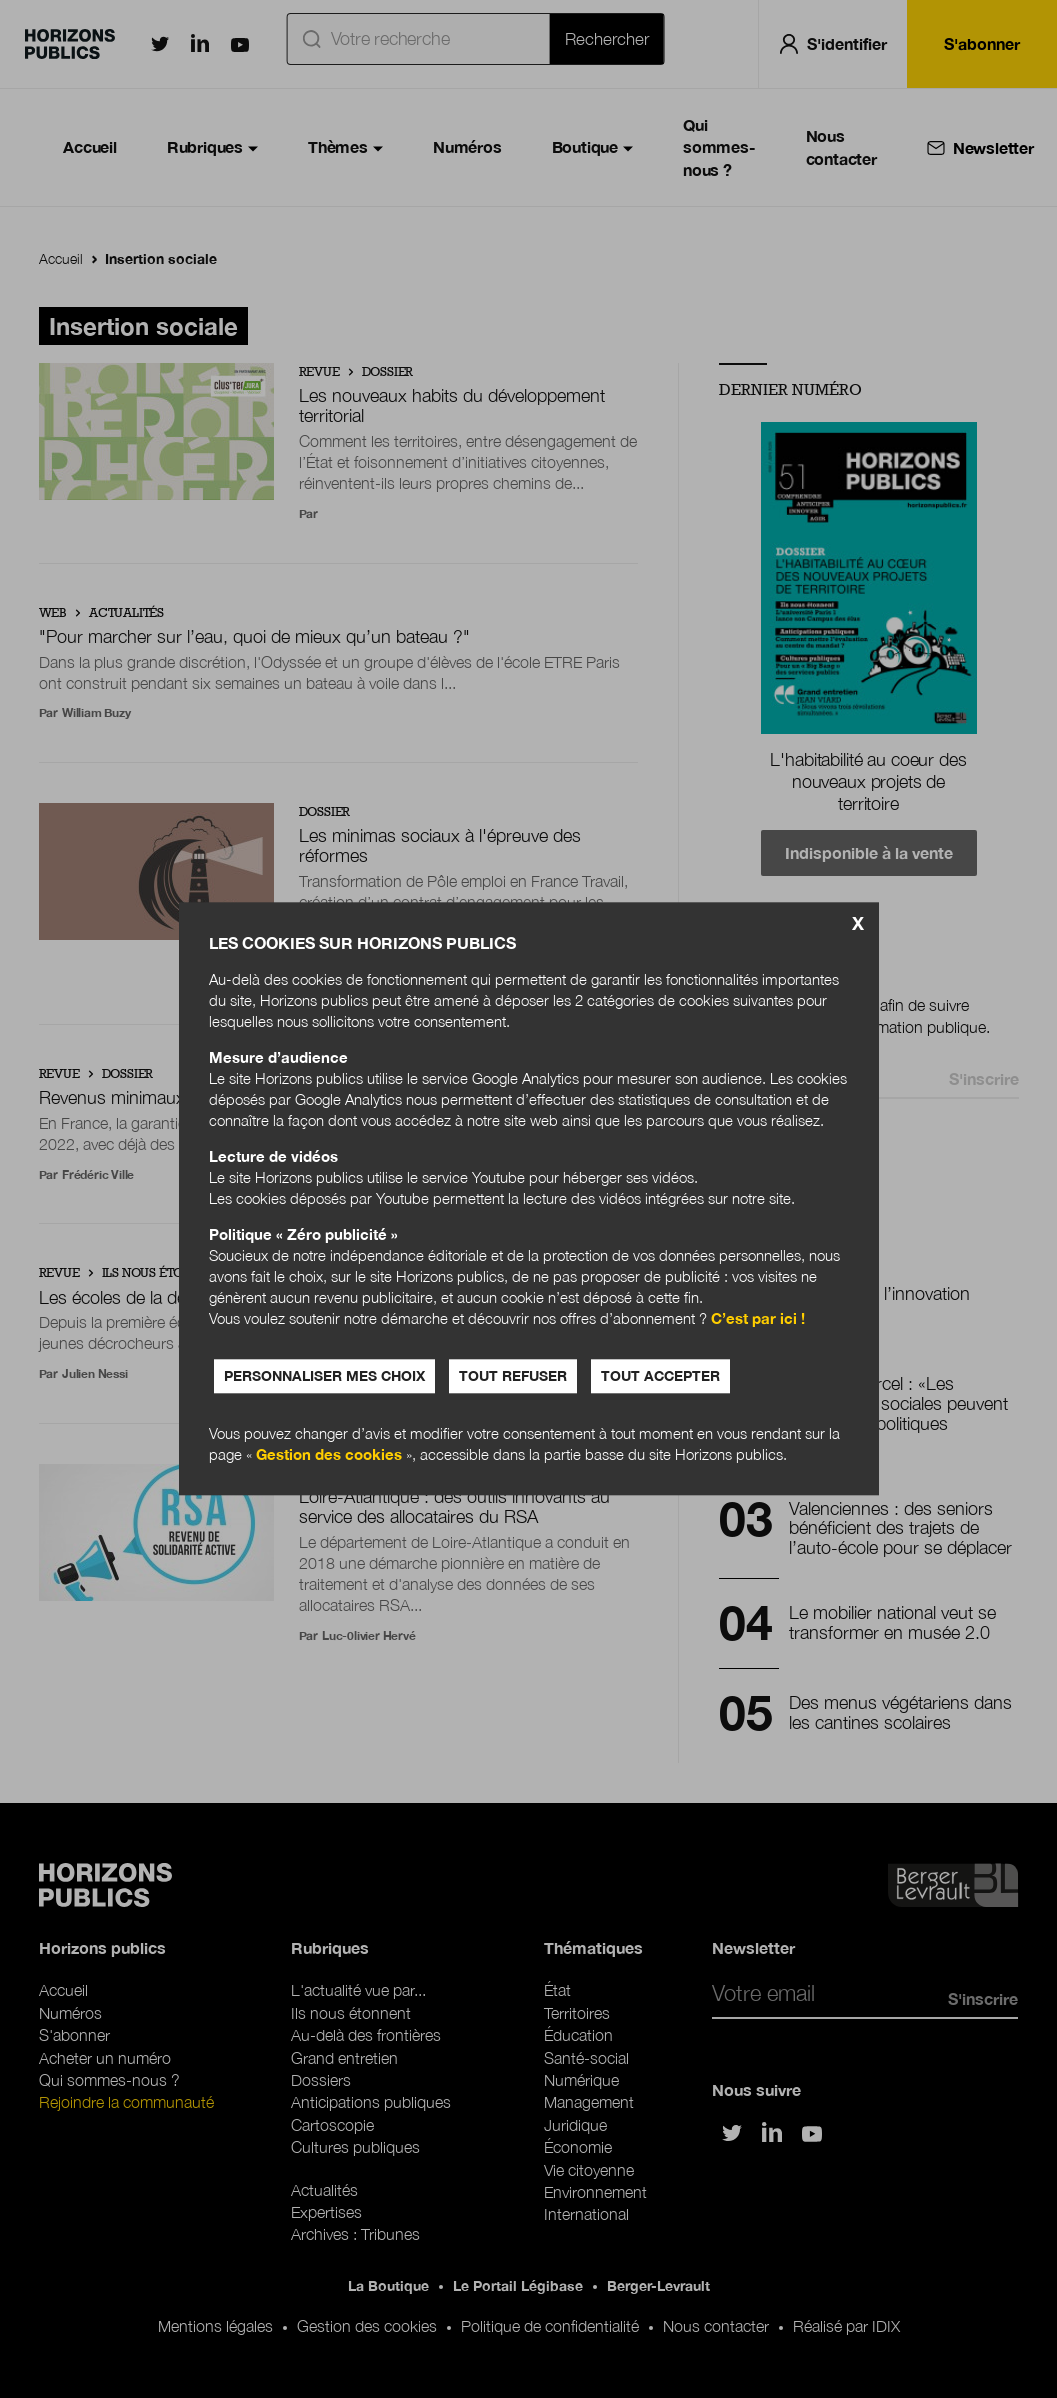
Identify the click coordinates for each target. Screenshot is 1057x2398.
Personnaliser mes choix (324, 1376)
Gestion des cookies (329, 1455)
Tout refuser (513, 1376)
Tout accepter (660, 1376)
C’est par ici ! (758, 1319)
